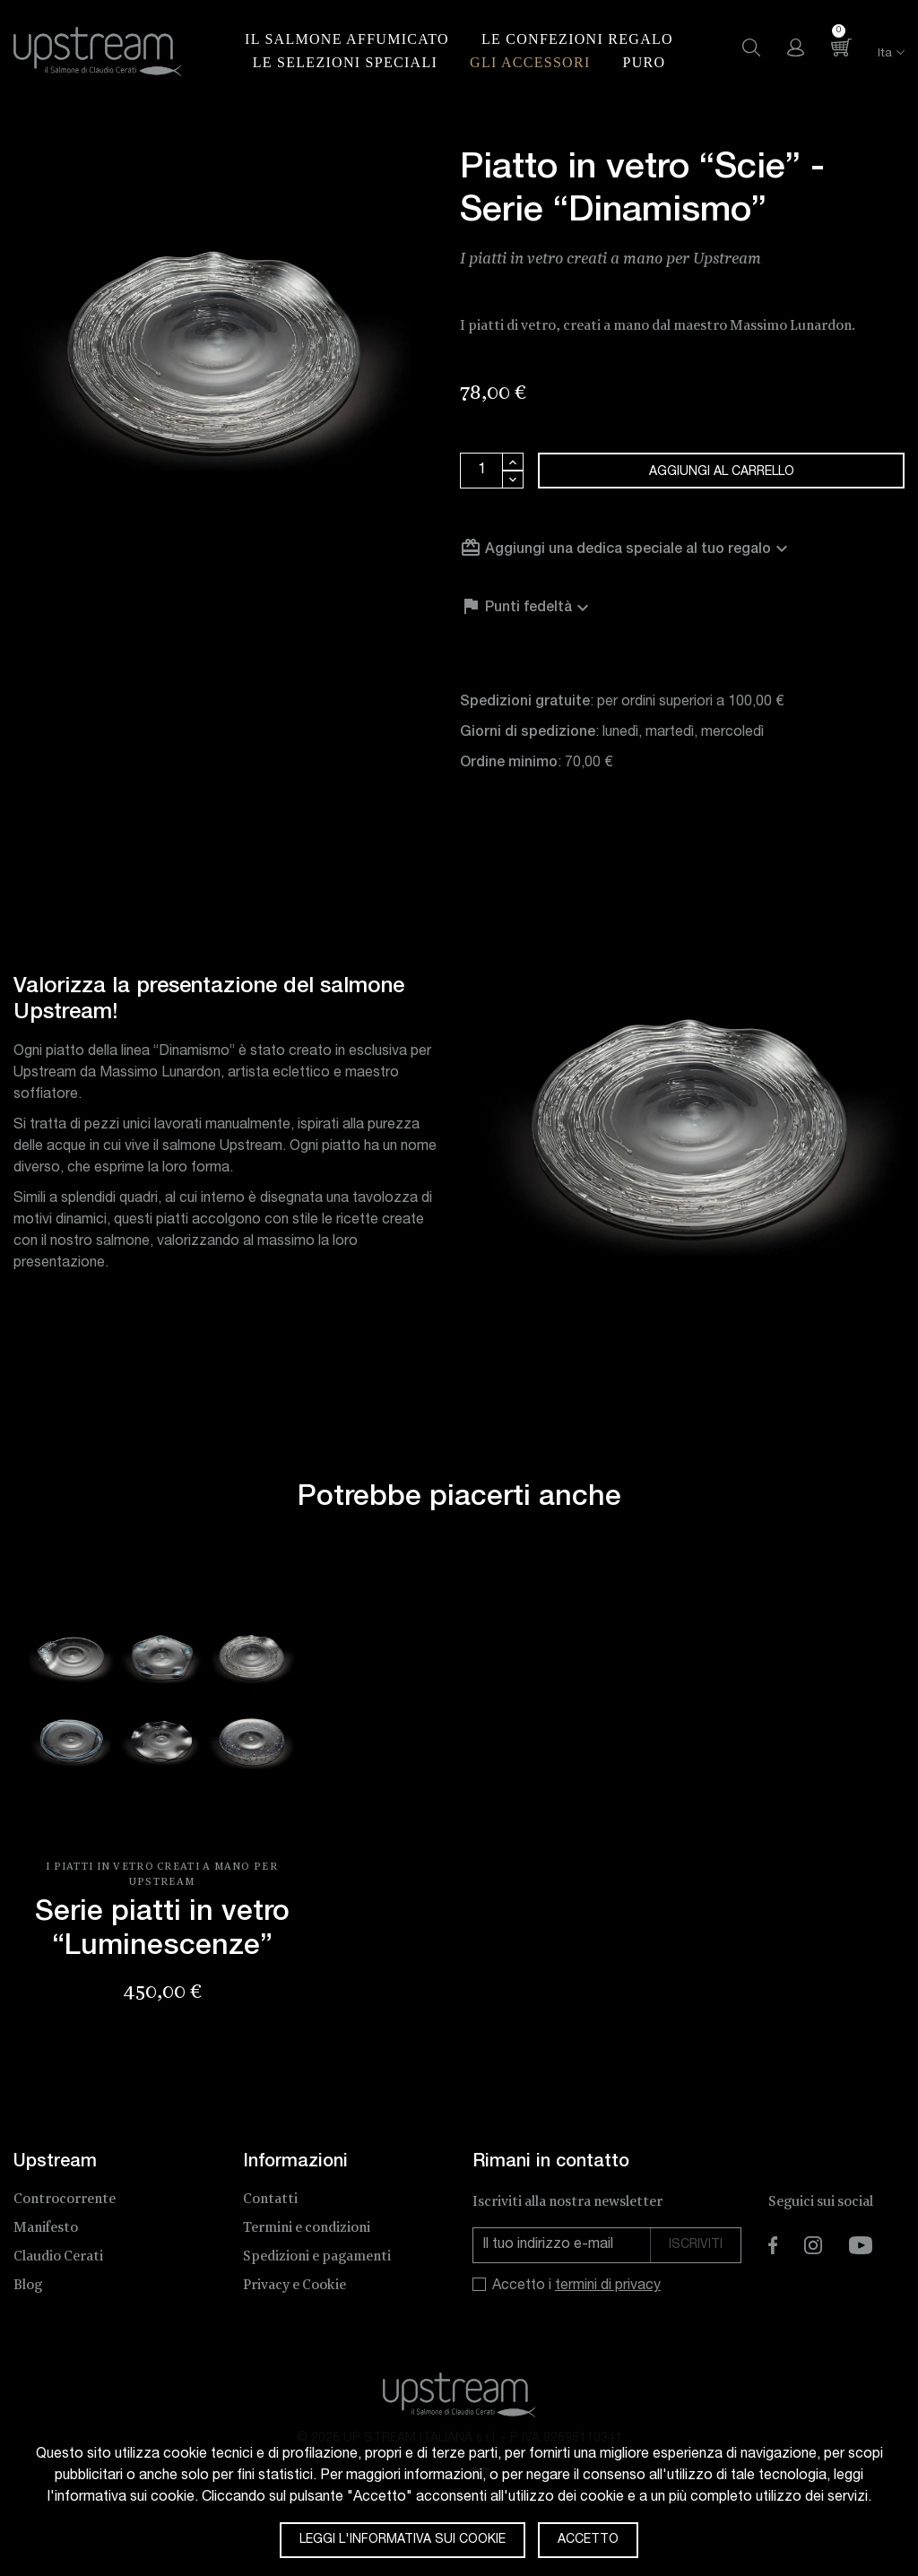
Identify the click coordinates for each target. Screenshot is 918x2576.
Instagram (813, 2245)
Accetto (588, 2540)
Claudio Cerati (58, 2256)
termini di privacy (608, 2286)
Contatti (270, 2199)
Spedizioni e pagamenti (317, 2256)
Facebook (772, 2245)
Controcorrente (64, 2199)
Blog (27, 2285)
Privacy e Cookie (294, 2285)
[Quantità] (481, 470)
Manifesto (45, 2227)
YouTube (860, 2245)
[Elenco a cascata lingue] (880, 54)
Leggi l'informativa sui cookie (402, 2540)
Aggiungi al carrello (721, 472)
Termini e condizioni (306, 2227)
